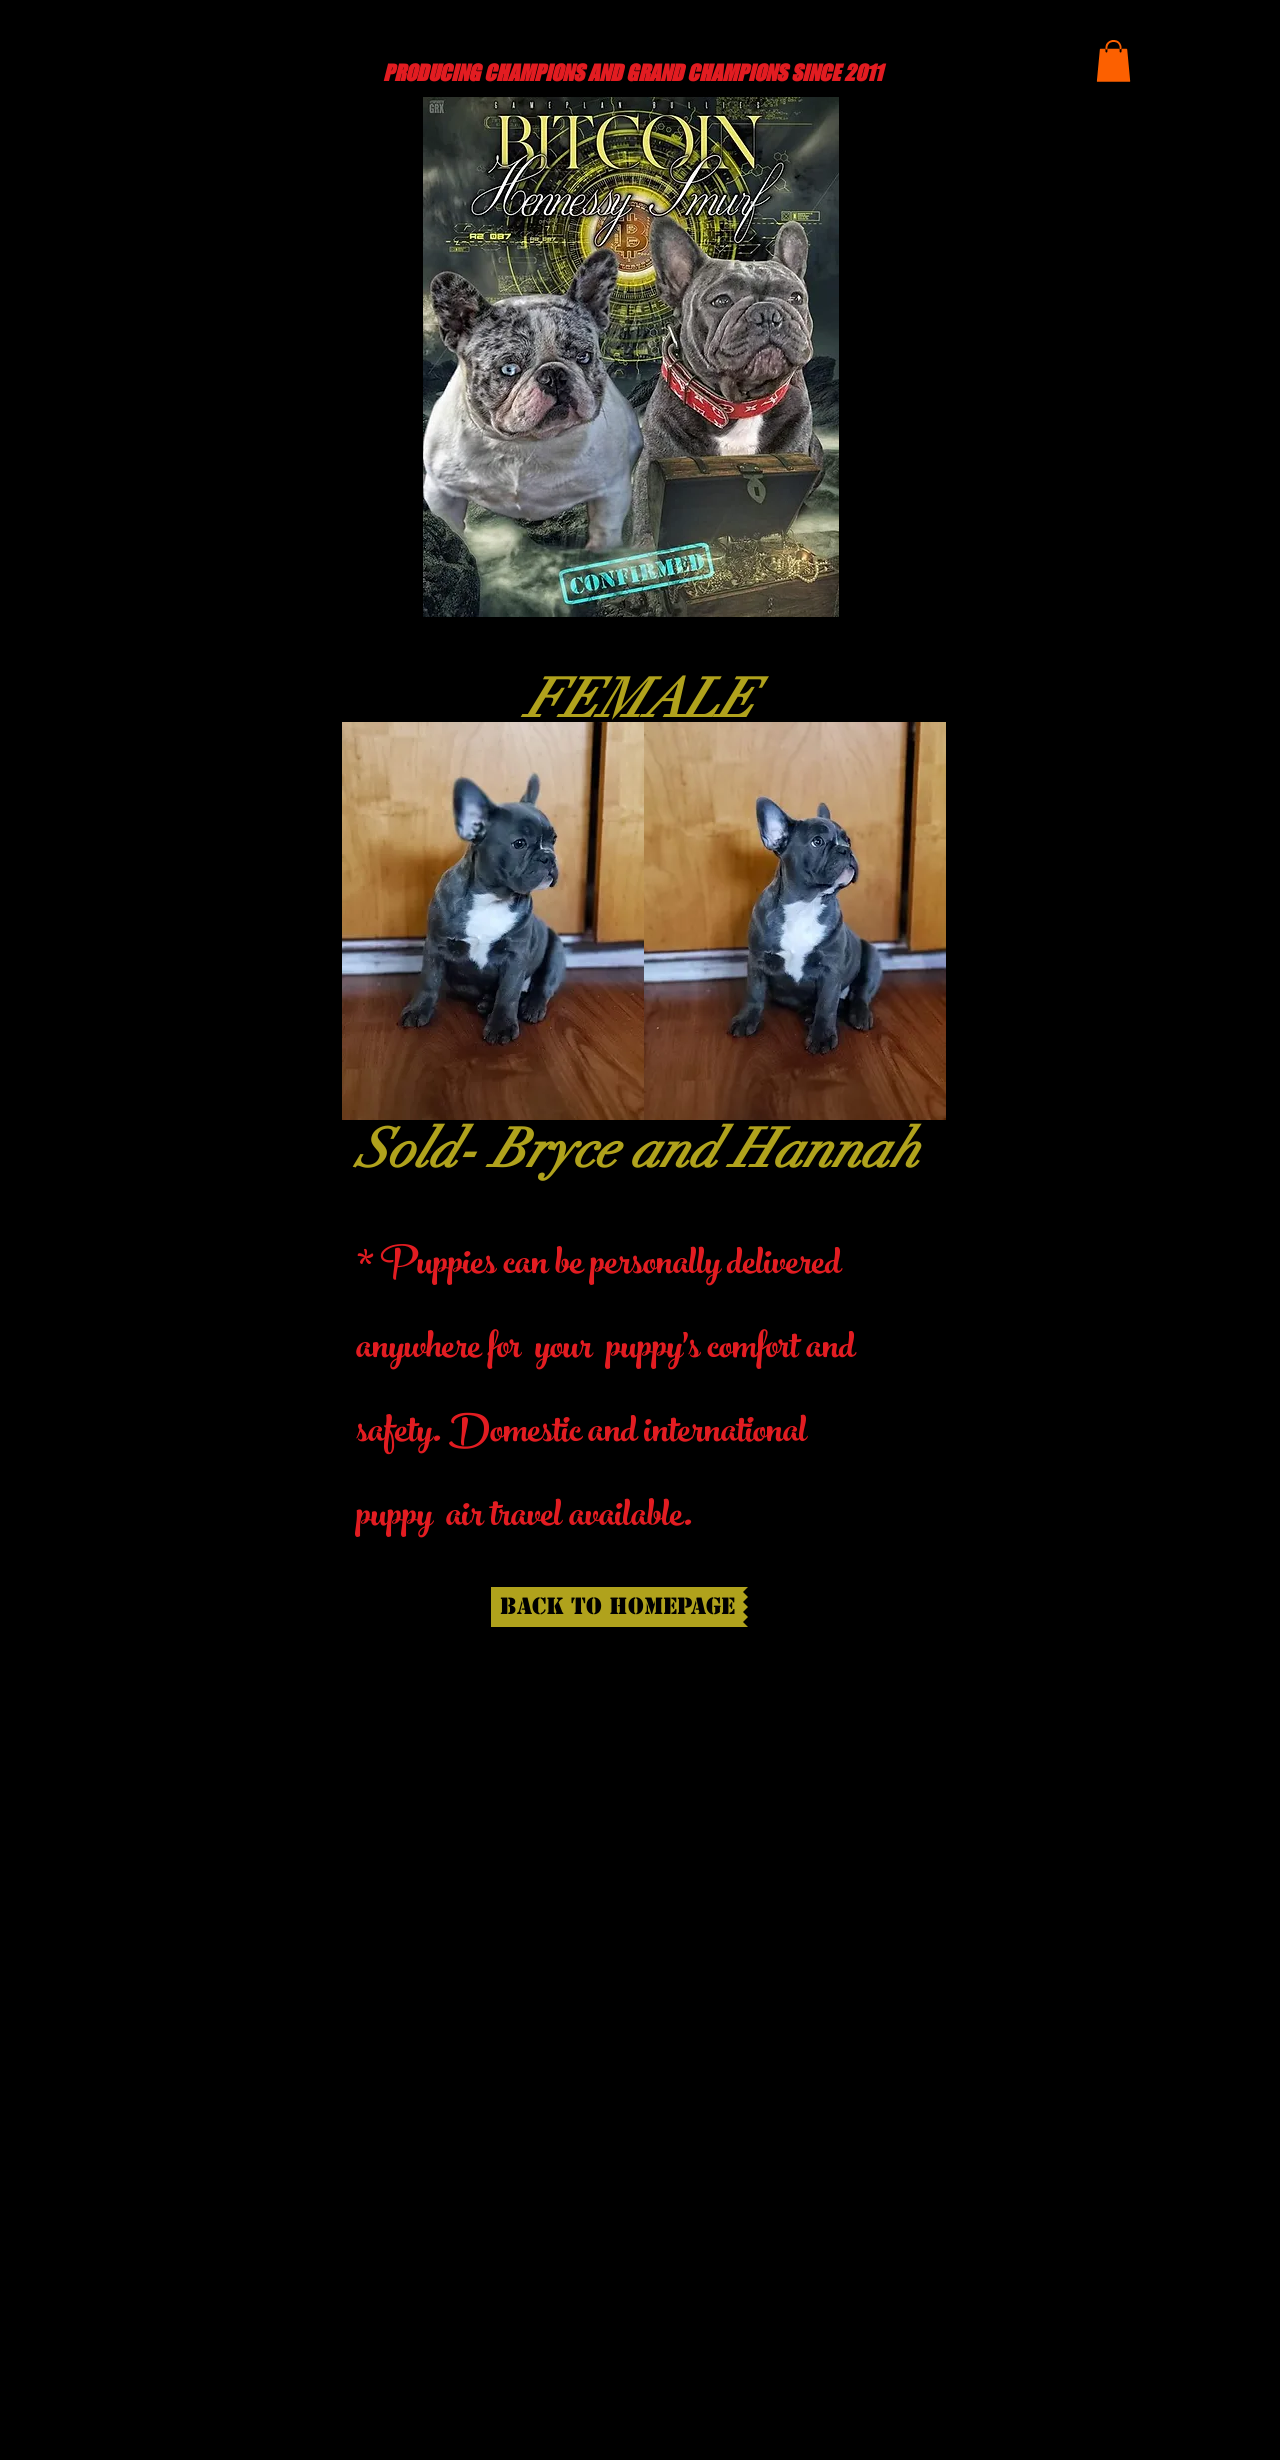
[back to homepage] (617, 1607)
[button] (1113, 61)
